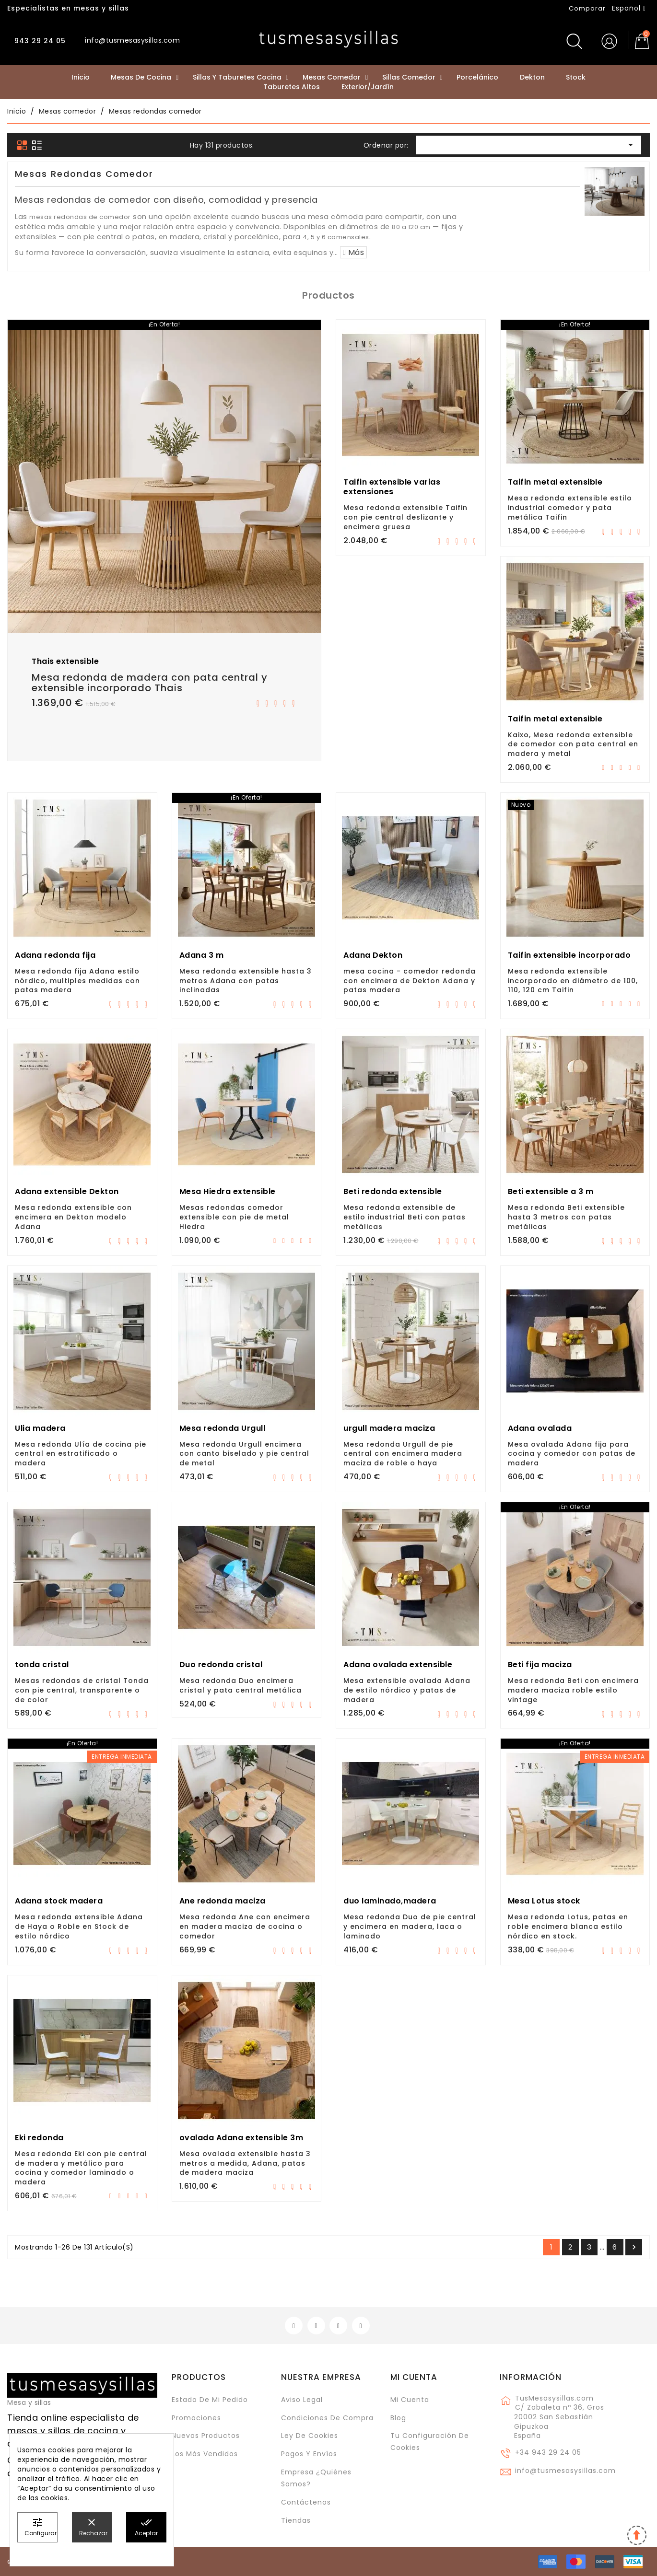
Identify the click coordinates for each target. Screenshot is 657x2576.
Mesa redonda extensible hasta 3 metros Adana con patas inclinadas (245, 980)
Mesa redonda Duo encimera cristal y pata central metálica (240, 1685)
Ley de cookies (309, 2435)
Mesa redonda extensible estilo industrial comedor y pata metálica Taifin (570, 507)
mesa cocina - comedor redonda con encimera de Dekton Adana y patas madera (409, 980)
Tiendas (296, 2520)
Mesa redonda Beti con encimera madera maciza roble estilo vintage (573, 1690)
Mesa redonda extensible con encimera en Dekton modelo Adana (73, 1217)
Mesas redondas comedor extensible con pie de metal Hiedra (234, 1217)
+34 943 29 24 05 (548, 2452)
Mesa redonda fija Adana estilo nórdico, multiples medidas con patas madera (77, 980)
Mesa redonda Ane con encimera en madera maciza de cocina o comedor (244, 1926)
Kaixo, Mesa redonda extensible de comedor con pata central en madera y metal (573, 744)
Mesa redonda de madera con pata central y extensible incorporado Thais (150, 683)
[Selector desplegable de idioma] (629, 8)
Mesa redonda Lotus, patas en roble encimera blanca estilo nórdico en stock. (568, 1926)
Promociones (196, 2418)
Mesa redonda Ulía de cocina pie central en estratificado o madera (80, 1453)
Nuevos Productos (206, 2435)
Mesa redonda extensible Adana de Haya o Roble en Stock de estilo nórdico (79, 1926)
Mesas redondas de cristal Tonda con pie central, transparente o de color (82, 1690)
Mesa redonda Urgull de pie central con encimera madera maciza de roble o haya (402, 1453)
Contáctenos (306, 2502)
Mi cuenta (413, 2377)
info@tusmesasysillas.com (565, 2470)
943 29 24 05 (39, 41)
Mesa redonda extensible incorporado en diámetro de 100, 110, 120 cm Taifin (573, 980)
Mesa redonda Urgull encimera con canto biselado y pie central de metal (244, 1453)
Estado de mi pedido (210, 2399)
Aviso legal (302, 2399)
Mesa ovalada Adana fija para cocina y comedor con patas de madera (571, 1453)
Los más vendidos (205, 2454)
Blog (398, 2418)
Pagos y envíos (309, 2454)
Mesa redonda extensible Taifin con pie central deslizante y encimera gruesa (405, 517)
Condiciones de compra (327, 2418)
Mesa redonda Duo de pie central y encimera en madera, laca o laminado (409, 1926)
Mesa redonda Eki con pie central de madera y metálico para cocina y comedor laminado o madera (81, 2168)
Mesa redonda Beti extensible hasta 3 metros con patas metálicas (566, 1217)
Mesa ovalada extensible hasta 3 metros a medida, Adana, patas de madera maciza (245, 2163)
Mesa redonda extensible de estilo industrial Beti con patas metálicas (404, 1217)
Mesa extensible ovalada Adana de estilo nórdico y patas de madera (406, 1690)
